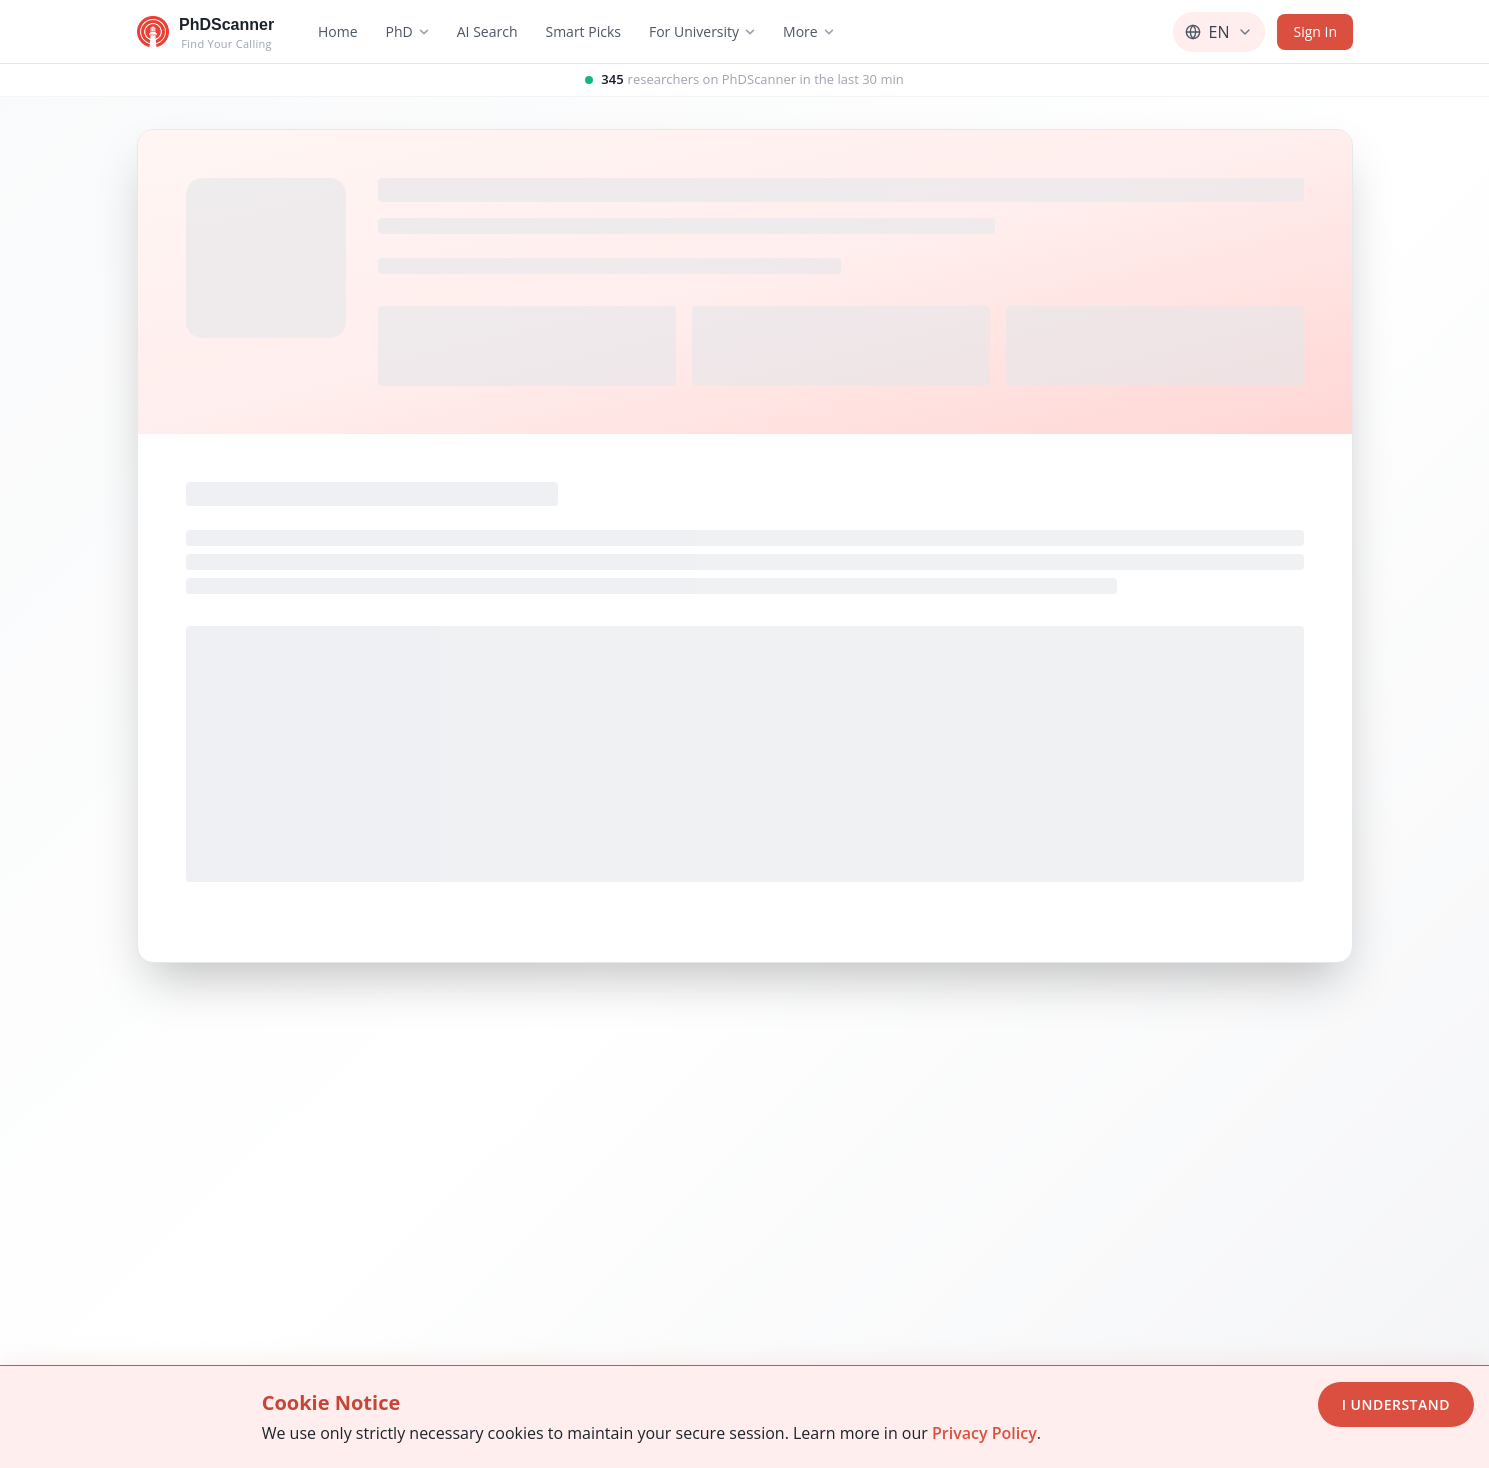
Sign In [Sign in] (1315, 31)
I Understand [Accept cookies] (1396, 1404)
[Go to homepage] (205, 32)
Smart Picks (582, 31)
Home (338, 31)
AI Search (486, 31)
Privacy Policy (984, 1433)
